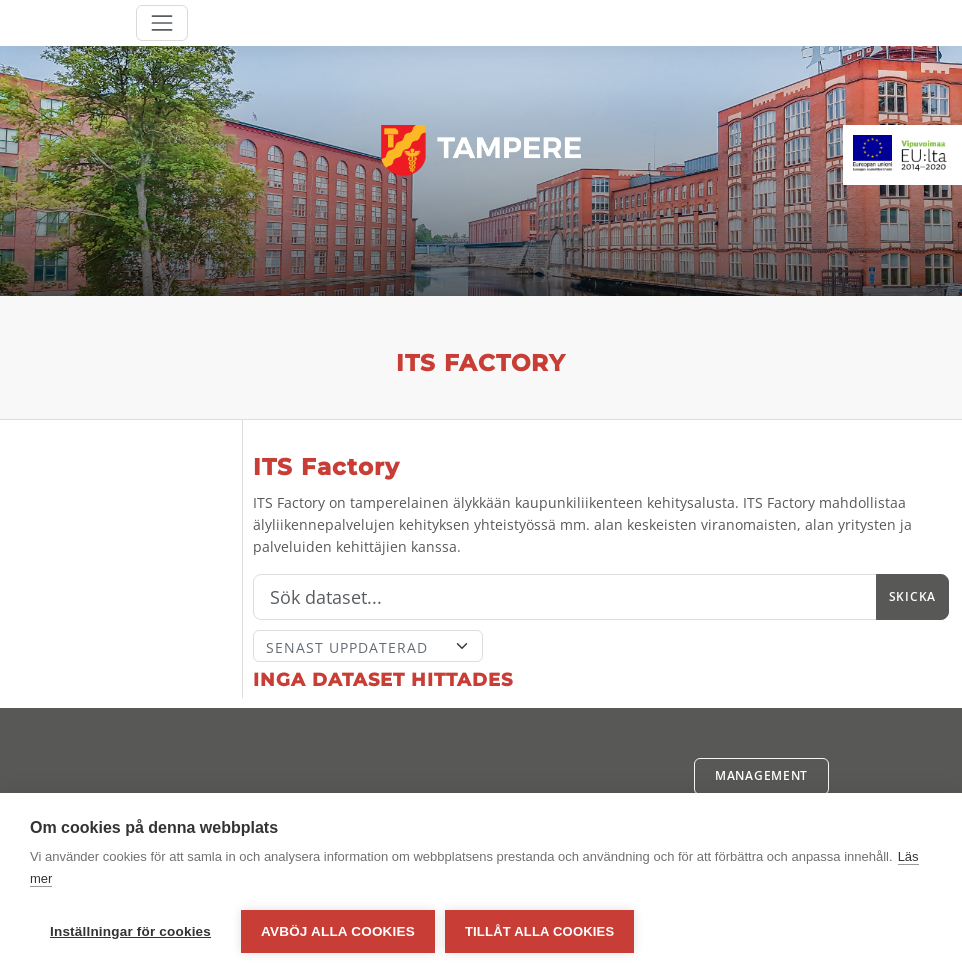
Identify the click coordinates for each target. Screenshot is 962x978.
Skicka (912, 596)
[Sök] (565, 597)
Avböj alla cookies (338, 931)
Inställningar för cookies (130, 931)
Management (761, 775)
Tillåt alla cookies (539, 931)
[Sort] (368, 646)
